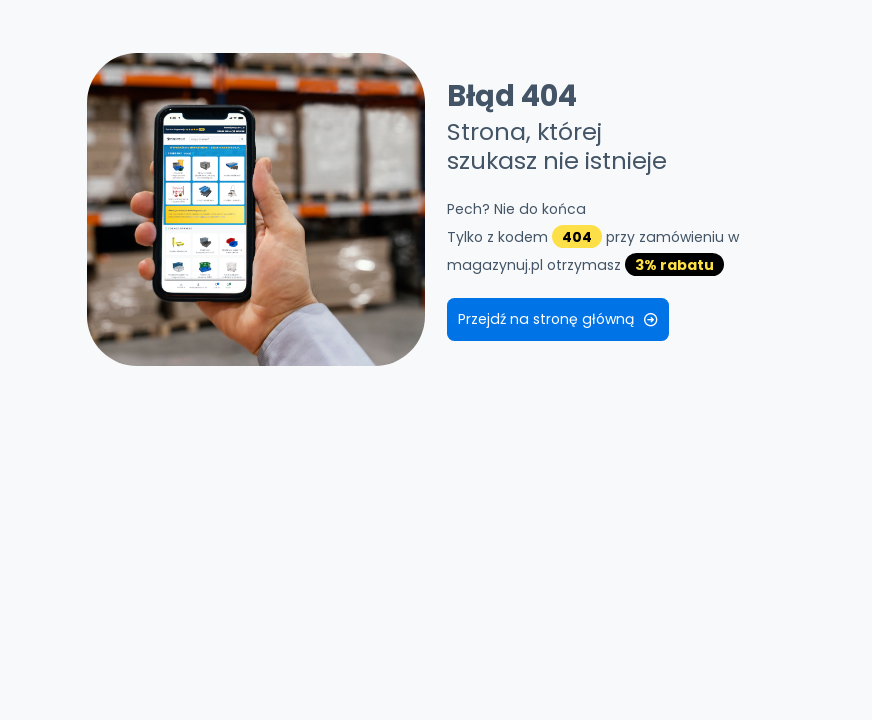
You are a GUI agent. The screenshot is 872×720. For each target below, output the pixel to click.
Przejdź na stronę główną (558, 319)
